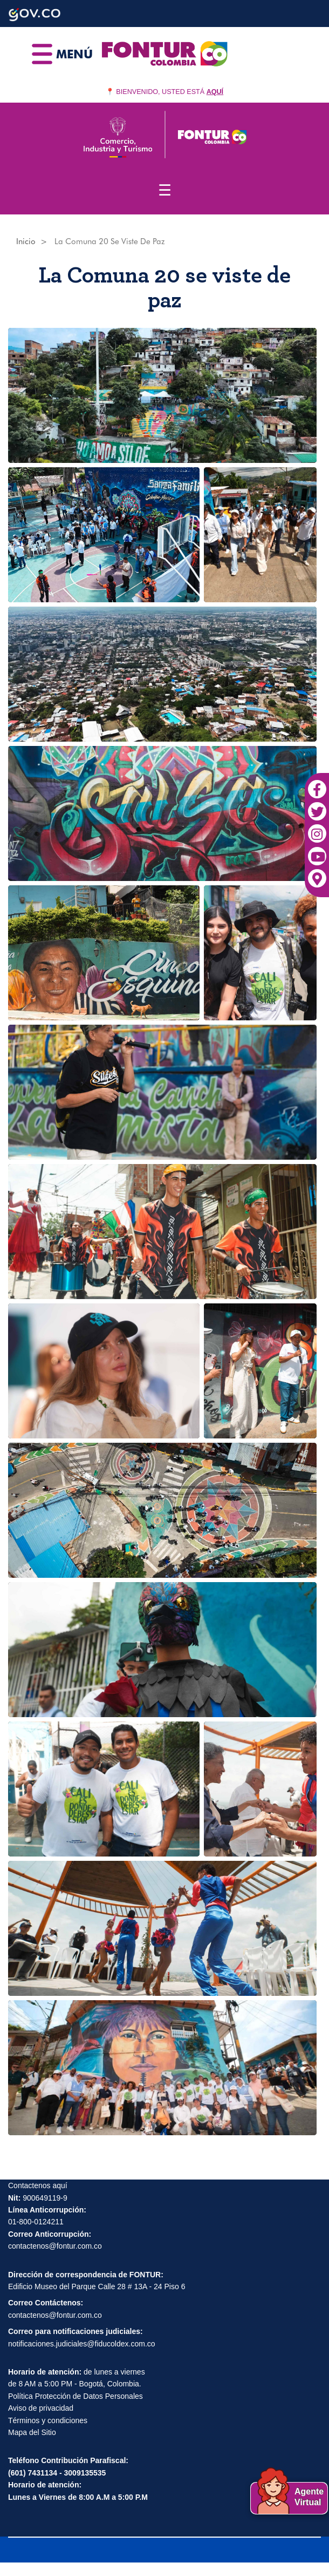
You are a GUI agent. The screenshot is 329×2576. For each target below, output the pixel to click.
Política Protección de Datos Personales (75, 2396)
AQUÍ (215, 92)
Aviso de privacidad (40, 2408)
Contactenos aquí (37, 2185)
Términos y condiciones (47, 2420)
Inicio (26, 241)
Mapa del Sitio (32, 2432)
